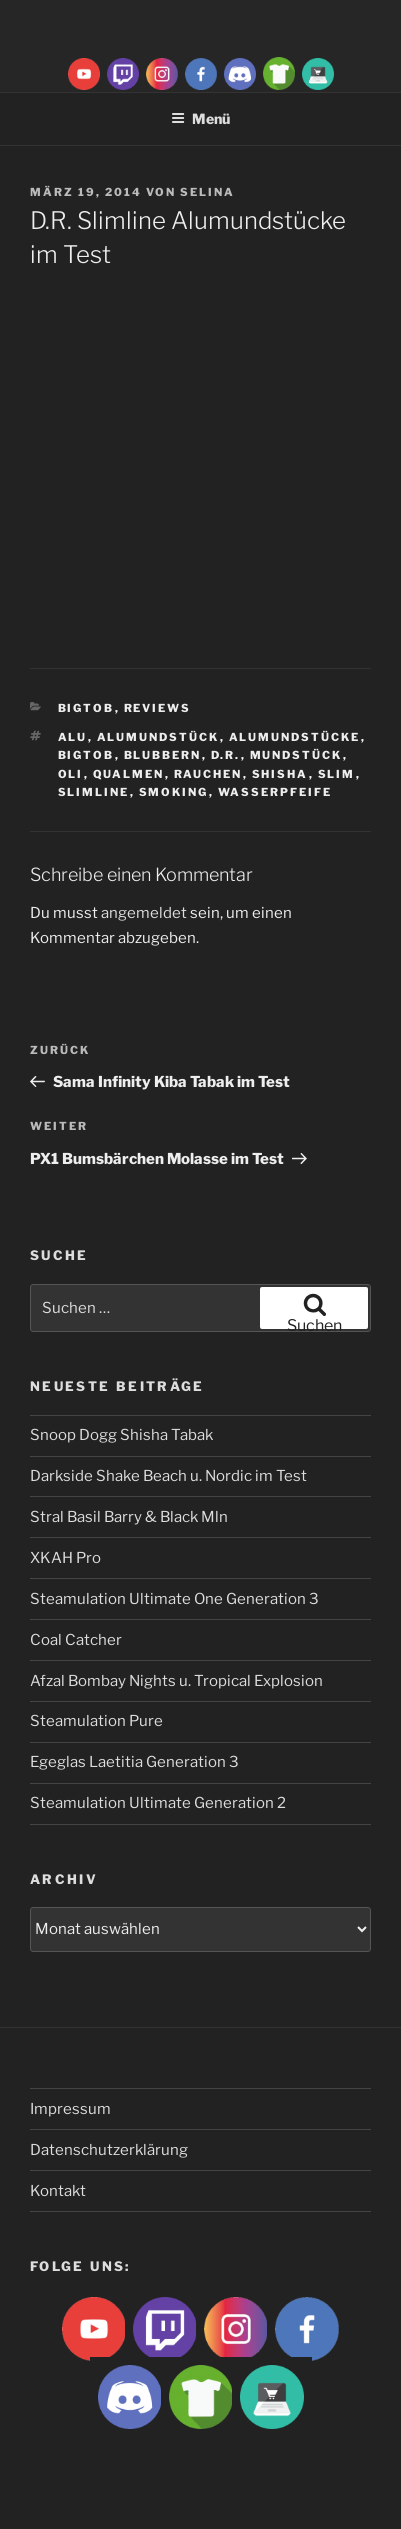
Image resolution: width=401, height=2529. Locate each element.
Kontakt (58, 2191)
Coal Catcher (76, 1640)
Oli (71, 774)
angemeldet (144, 913)
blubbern (163, 755)
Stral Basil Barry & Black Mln (129, 1517)
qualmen (129, 774)
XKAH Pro (65, 1558)
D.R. (226, 755)
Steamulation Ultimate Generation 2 (158, 1803)
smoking (174, 792)
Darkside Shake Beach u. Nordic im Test (168, 1476)
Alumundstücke (295, 737)
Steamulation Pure (96, 1721)
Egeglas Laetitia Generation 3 (134, 1762)
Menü (200, 118)
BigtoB (86, 708)
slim (337, 774)
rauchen (208, 774)
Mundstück (296, 755)
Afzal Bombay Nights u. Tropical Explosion (176, 1681)
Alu (73, 737)
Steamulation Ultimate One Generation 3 (174, 1599)
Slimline (94, 792)
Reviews (158, 708)
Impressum (70, 2109)
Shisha (280, 774)
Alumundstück (158, 737)
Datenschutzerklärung (109, 2150)
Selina (207, 192)
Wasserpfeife (275, 792)
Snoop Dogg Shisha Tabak (121, 1435)
